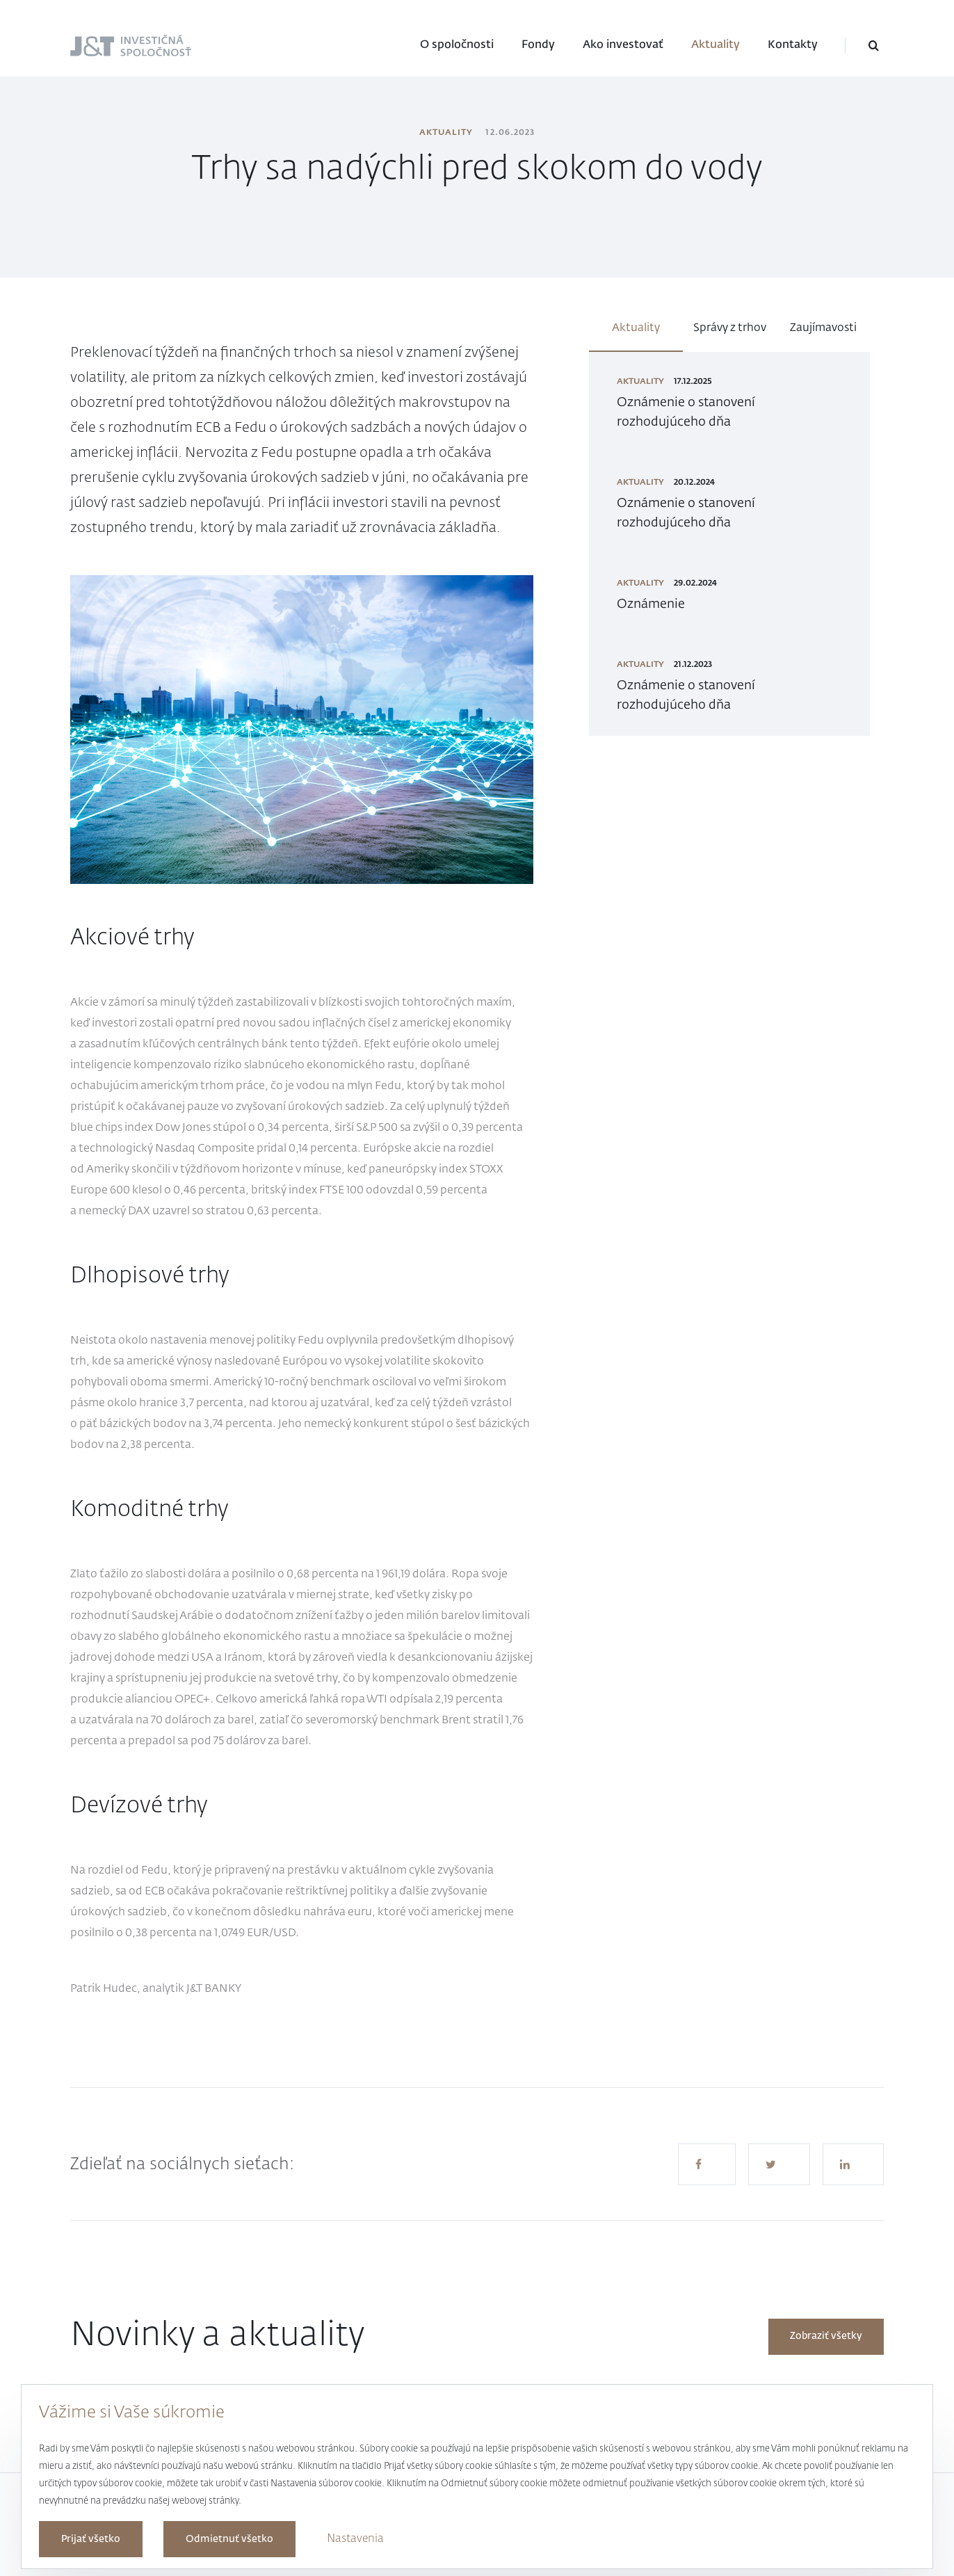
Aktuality (715, 45)
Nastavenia (355, 2539)
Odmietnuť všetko (229, 2539)
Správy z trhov (729, 328)
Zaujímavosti (823, 328)
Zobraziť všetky (826, 2336)
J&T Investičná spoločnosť (107, 47)
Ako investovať (623, 45)
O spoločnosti (457, 45)
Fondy (538, 45)
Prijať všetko (90, 2539)
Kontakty (793, 45)
